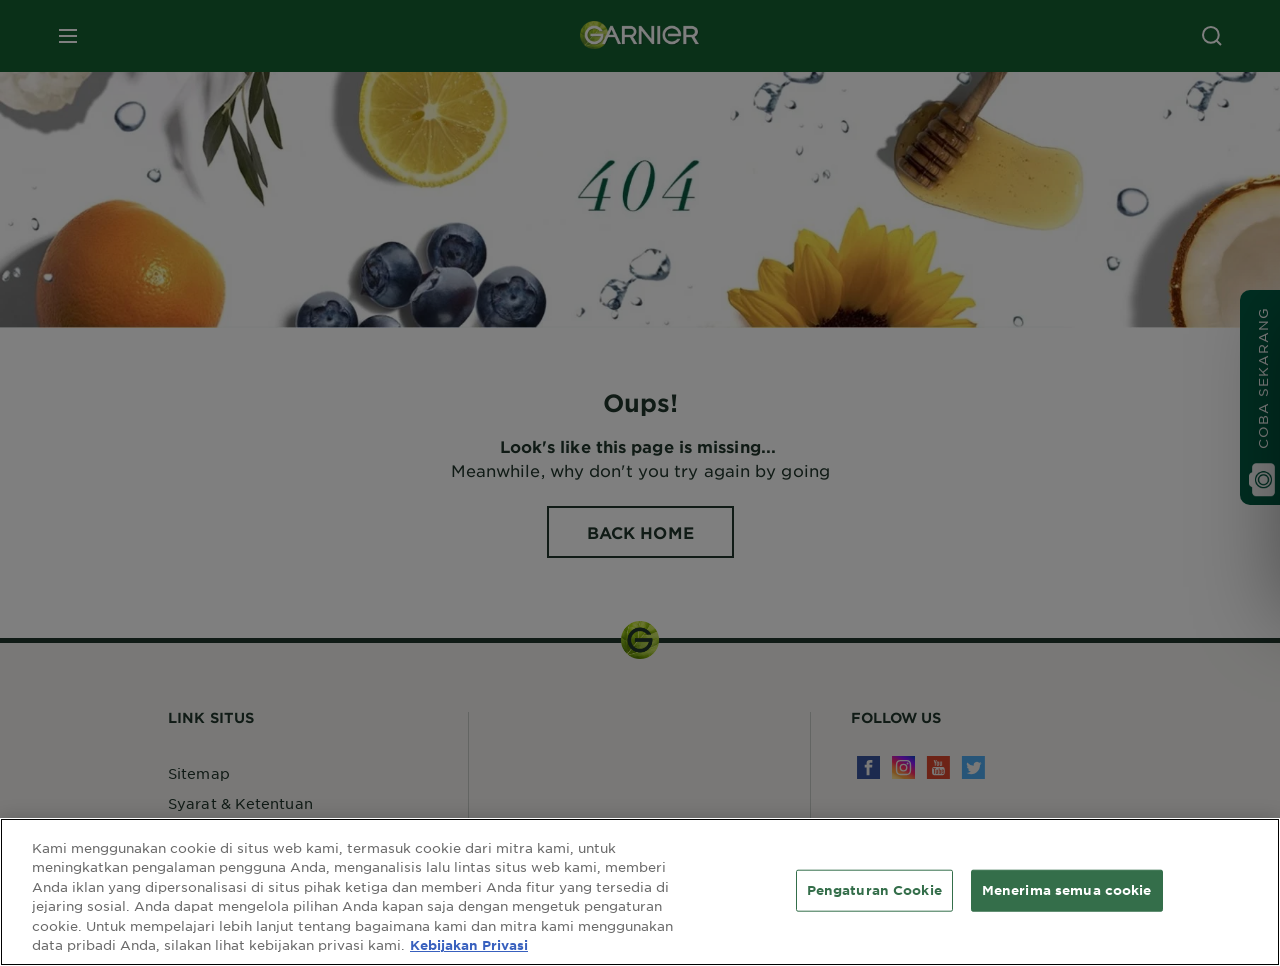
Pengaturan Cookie (874, 890)
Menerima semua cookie (1067, 890)
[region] (640, 892)
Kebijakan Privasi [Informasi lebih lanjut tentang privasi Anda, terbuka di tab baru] (469, 945)
